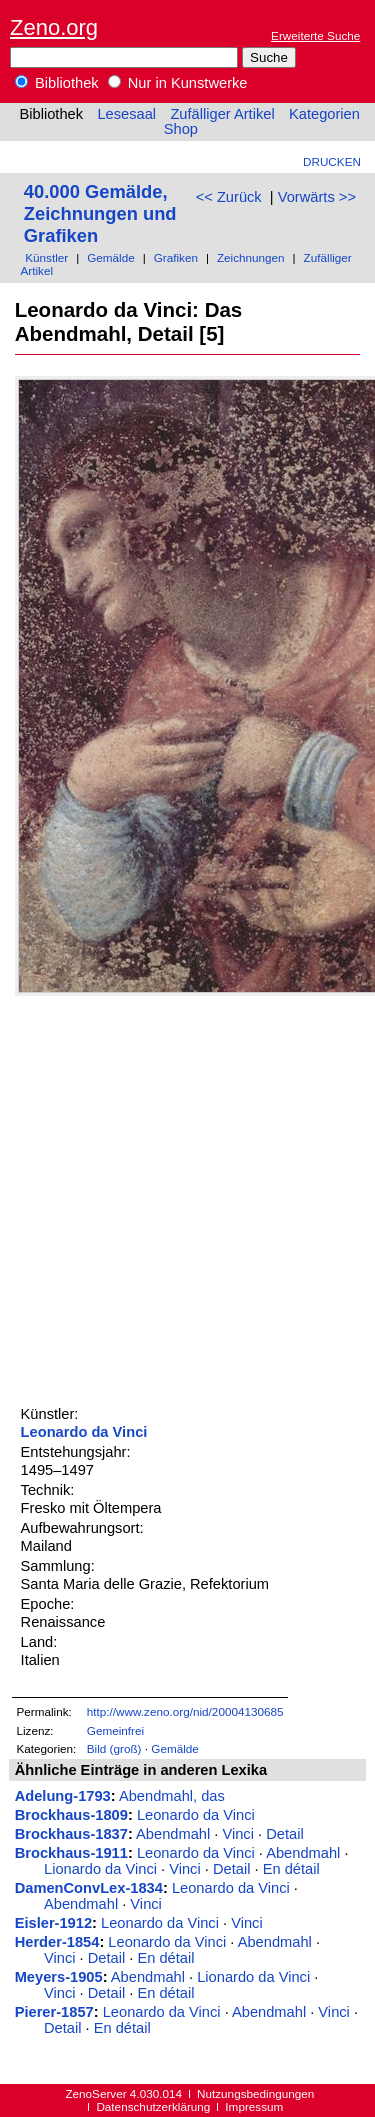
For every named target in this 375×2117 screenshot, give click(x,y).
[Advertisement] (187, 1197)
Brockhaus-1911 (71, 1853)
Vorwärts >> (317, 197)
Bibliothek (57, 83)
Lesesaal (126, 114)
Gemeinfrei (115, 1730)
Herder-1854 (57, 1942)
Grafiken (176, 257)
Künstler (46, 257)
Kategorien (324, 114)
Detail (284, 1834)
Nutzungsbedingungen (255, 2093)
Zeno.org (54, 27)
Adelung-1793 (63, 1796)
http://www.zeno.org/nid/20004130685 (185, 1711)
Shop (181, 129)
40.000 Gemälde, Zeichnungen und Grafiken (100, 213)
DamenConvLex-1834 (89, 1888)
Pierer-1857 (54, 2012)
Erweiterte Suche (315, 35)
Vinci (238, 1834)
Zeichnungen (251, 257)
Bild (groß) (114, 1748)
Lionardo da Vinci (100, 1869)
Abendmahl (173, 1834)
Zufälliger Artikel (222, 114)
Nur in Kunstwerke (178, 83)
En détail (291, 1869)
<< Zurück (229, 197)
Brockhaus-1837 (71, 1834)
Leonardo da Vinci (84, 1432)
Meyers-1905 (59, 1977)
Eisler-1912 (53, 1923)
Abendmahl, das (172, 1796)
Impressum (254, 2106)
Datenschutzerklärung (153, 2106)
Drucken (332, 161)
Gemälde (111, 257)
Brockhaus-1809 (71, 1815)
